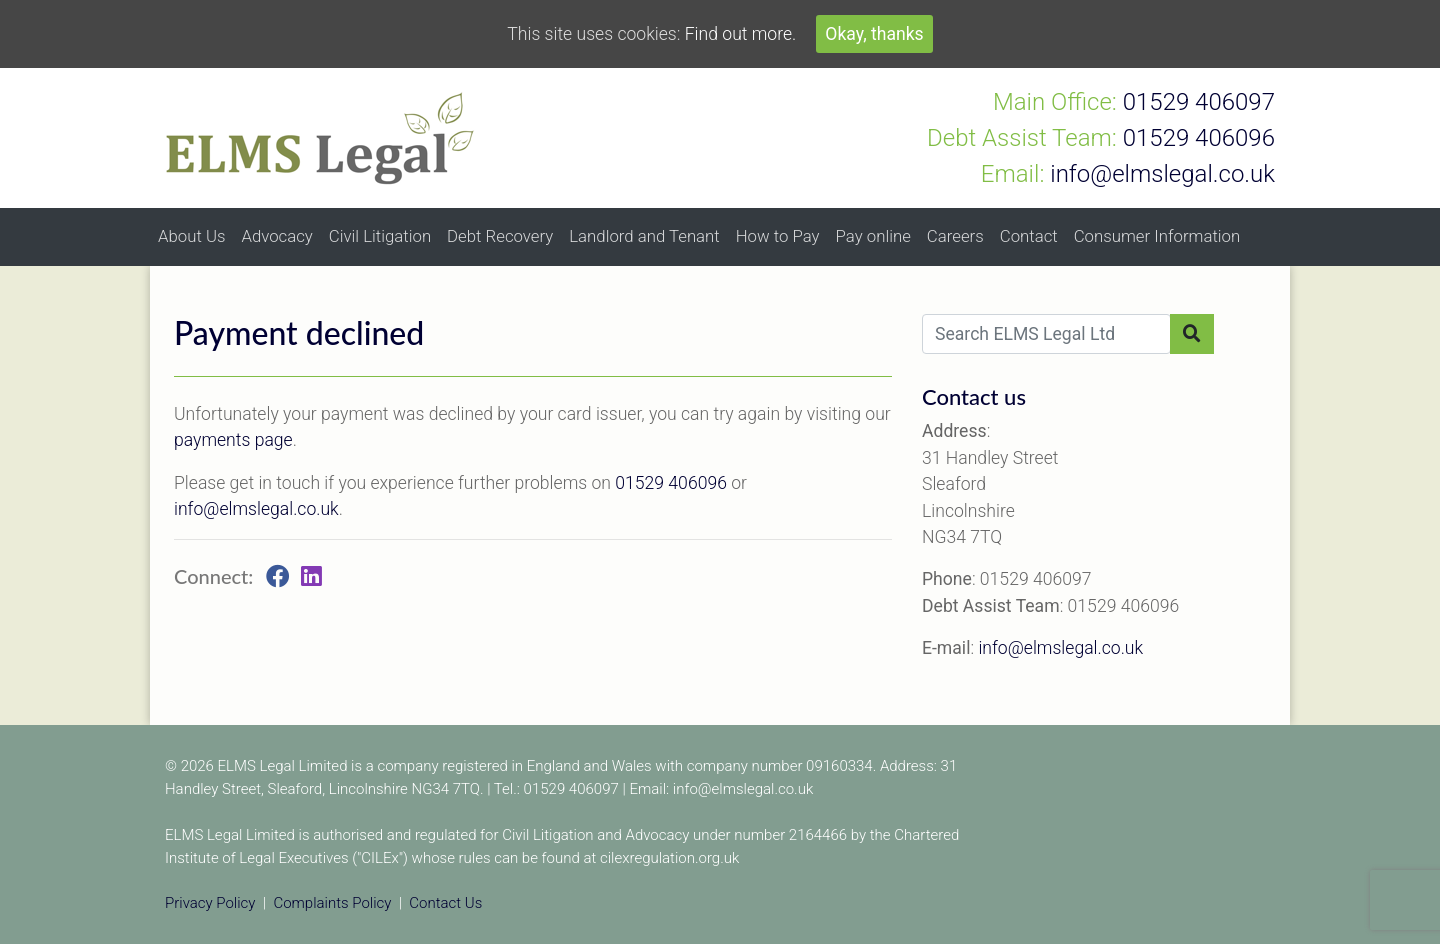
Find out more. (741, 34)
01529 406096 (671, 483)
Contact (1029, 236)
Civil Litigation (380, 236)
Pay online (873, 236)
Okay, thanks (874, 34)
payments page (233, 440)
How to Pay (778, 236)
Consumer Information (1157, 236)
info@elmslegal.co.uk (256, 509)
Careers (955, 236)
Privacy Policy (210, 903)
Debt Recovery (500, 236)
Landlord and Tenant (644, 236)
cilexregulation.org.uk (669, 858)
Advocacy (276, 236)
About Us (191, 236)
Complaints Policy (332, 903)
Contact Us (445, 903)
